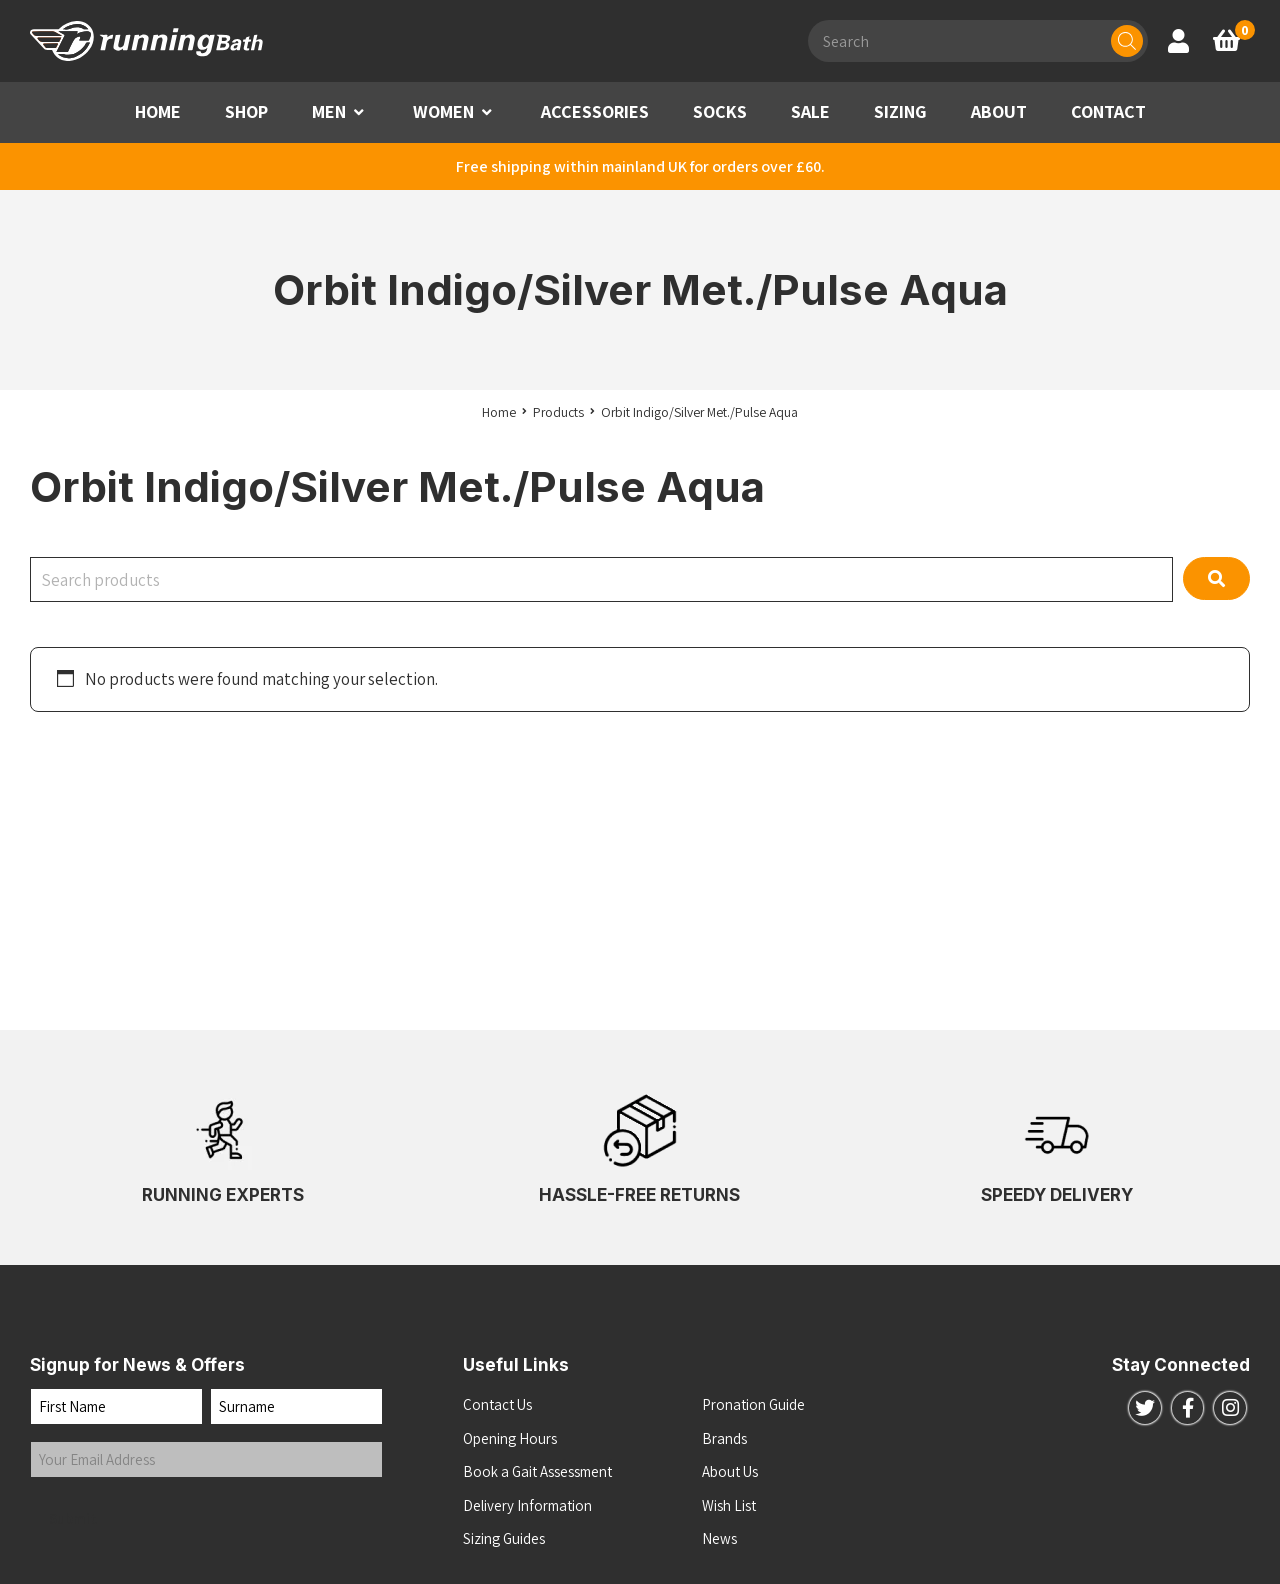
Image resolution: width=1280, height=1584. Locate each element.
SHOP (246, 111)
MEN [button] (329, 111)
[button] (359, 112)
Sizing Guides (504, 1538)
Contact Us (497, 1404)
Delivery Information (527, 1505)
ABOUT (999, 111)
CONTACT (1108, 111)
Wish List (729, 1505)
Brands (724, 1438)
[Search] (1127, 41)
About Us (730, 1471)
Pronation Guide (753, 1404)
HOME (158, 111)
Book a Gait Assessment (537, 1471)
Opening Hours (510, 1438)
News (719, 1538)
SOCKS (720, 111)
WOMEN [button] (443, 111)
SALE (810, 111)
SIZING (900, 111)
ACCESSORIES (595, 111)
